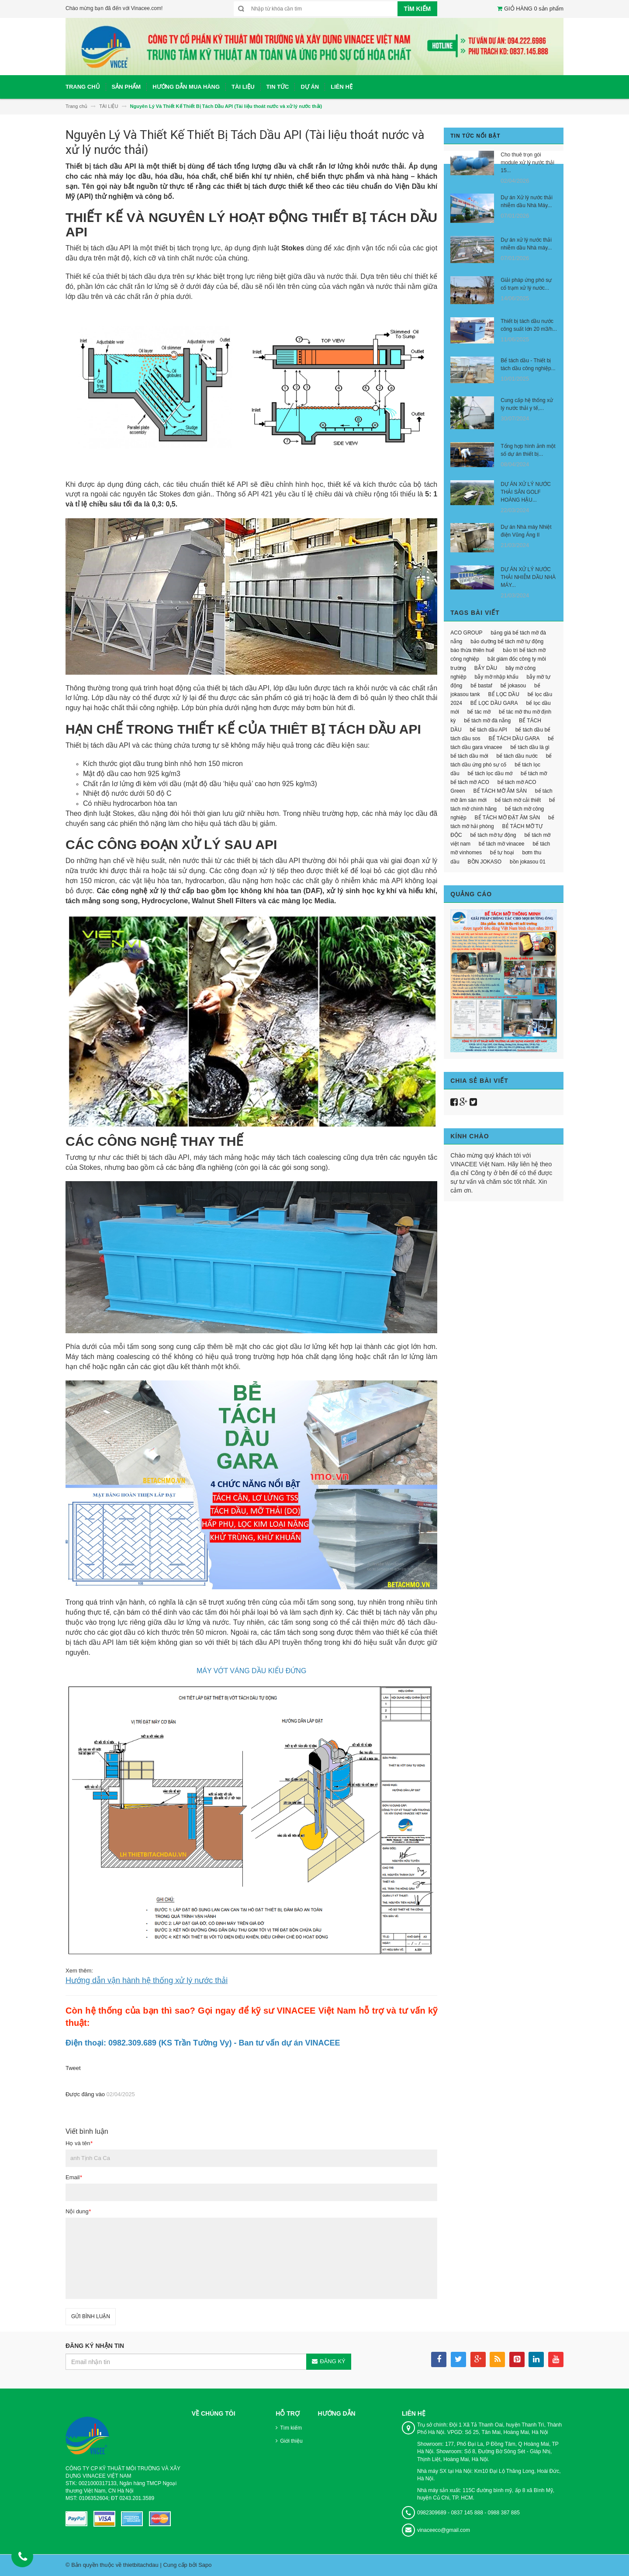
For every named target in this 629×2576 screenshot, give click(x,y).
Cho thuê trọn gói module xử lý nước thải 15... (527, 162)
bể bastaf (481, 686)
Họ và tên (79, 2143)
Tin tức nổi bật (475, 136)
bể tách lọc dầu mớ (490, 773)
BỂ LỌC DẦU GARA (494, 703)
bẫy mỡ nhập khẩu (496, 677)
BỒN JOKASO (485, 862)
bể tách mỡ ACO (469, 782)
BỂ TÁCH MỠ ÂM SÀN (500, 791)
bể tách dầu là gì (530, 747)
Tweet (73, 2068)
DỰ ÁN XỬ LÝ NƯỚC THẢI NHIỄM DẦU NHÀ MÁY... (528, 577)
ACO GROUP (466, 633)
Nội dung (78, 2211)
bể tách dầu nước (517, 756)
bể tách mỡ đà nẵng (487, 721)
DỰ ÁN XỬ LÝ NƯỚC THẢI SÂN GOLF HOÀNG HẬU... (526, 492)
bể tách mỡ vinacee (502, 844)
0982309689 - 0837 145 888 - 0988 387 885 (468, 2513)
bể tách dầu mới (469, 756)
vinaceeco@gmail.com (443, 2530)
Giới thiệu (291, 2441)
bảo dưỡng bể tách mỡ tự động (506, 641)
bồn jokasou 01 (528, 862)
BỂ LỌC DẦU (503, 694)
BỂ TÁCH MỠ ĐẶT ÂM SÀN (507, 818)
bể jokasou (513, 686)
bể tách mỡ (534, 773)
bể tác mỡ (479, 712)
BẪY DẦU (485, 668)
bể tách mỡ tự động (493, 835)
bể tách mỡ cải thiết (518, 800)
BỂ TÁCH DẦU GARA (514, 738)
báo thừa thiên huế (472, 650)
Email (74, 2177)
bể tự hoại (502, 852)
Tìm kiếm (291, 2428)
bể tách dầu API (488, 730)
